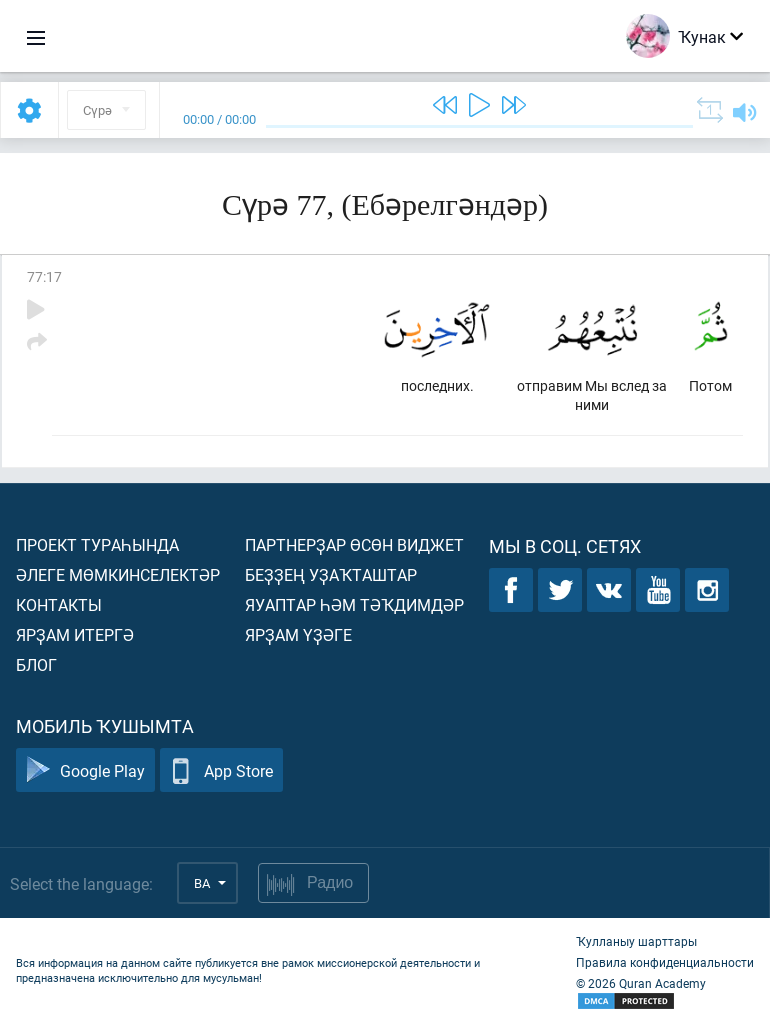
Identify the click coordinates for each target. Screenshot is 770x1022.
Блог (36, 664)
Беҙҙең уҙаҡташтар (331, 574)
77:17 (44, 276)
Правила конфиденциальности (665, 962)
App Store (221, 770)
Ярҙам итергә (75, 634)
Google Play (85, 770)
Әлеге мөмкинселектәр (118, 574)
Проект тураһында (97, 544)
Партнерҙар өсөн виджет (354, 544)
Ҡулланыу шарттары (636, 941)
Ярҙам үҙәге (298, 634)
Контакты (59, 604)
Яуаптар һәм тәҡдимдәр (354, 604)
